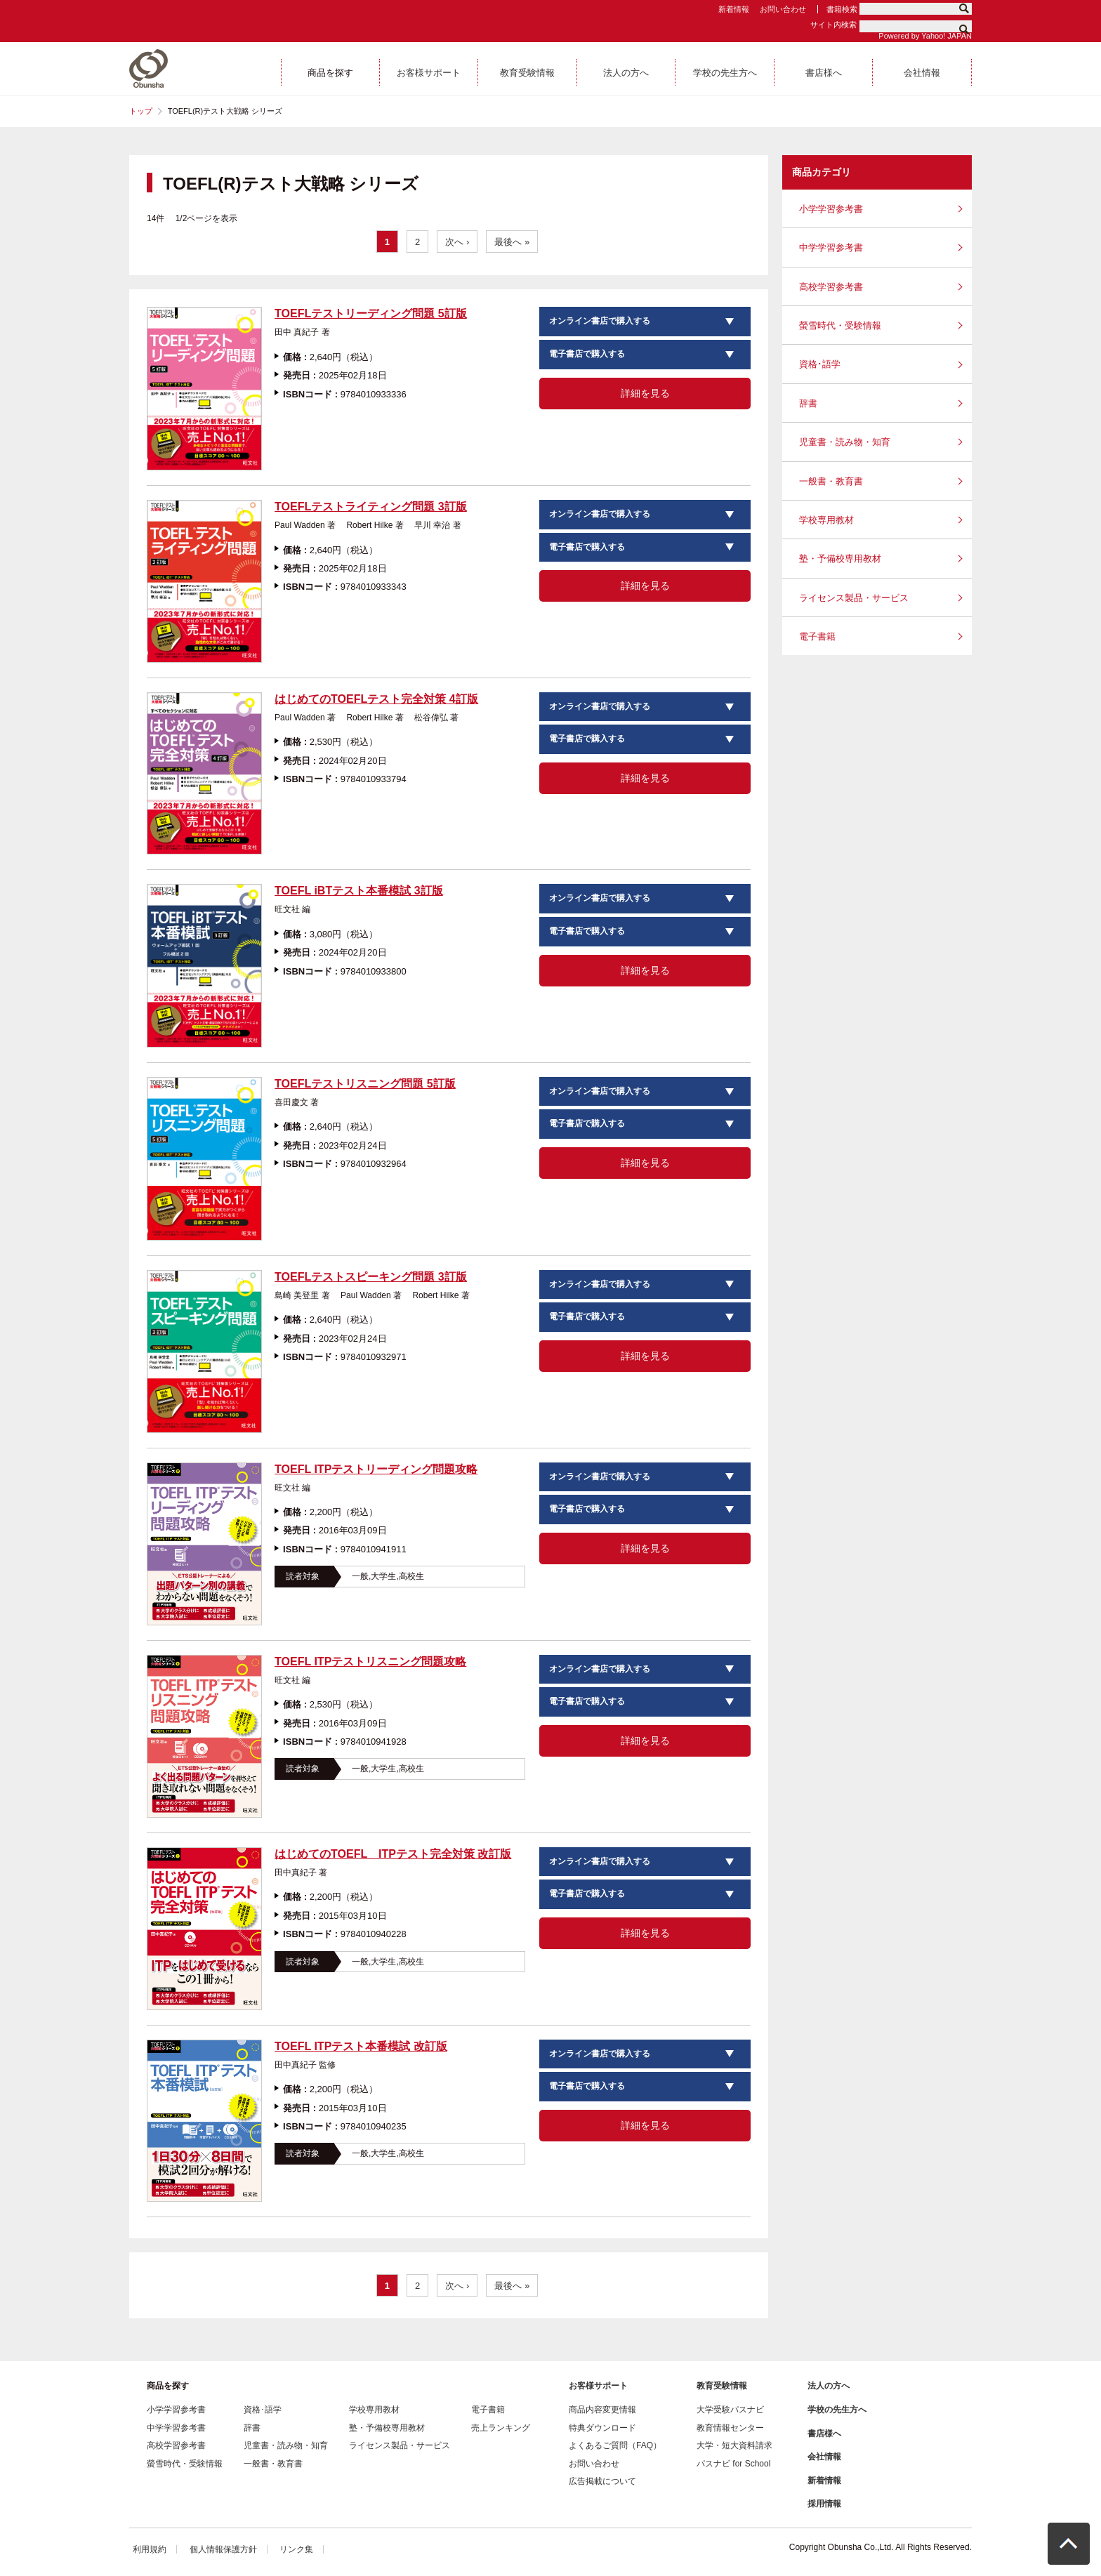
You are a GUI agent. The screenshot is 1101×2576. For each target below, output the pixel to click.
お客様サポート (598, 2386)
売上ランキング (500, 2428)
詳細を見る (645, 393)
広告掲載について (602, 2481)
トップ (140, 111)
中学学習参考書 (831, 247)
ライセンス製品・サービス (854, 598)
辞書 (808, 403)
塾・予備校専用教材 (840, 558)
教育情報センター (730, 2428)
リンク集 (296, 2549)
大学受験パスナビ (730, 2410)
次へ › (457, 242)
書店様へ (824, 2433)
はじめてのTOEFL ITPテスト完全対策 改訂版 (393, 1854)
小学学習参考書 (831, 209)
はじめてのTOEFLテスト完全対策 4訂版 (376, 699)
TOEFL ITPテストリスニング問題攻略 (370, 1661)
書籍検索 (841, 9)
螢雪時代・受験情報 (840, 325)
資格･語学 (819, 364)
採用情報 (824, 2504)
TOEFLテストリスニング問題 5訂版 (365, 1084)
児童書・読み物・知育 (844, 442)
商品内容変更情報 (602, 2410)
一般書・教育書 (831, 481)
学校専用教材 (826, 520)
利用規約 (149, 2549)
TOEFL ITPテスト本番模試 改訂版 (361, 2046)
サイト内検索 (833, 24)
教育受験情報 (722, 2386)
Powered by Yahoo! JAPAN (925, 36)
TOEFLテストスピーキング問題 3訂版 (371, 1277)
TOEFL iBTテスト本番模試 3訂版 (358, 891)
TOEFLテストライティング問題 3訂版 (371, 507)
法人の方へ (828, 2386)
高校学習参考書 (831, 287)
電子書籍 (817, 636)
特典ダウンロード (602, 2428)
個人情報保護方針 (223, 2549)
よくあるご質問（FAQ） (615, 2445)
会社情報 (824, 2457)
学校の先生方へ (836, 2410)
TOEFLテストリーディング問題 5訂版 (371, 313)
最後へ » (511, 242)
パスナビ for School (733, 2464)
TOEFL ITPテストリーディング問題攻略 (376, 1469)
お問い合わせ (783, 9)
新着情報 (733, 9)
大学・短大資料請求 (734, 2445)
